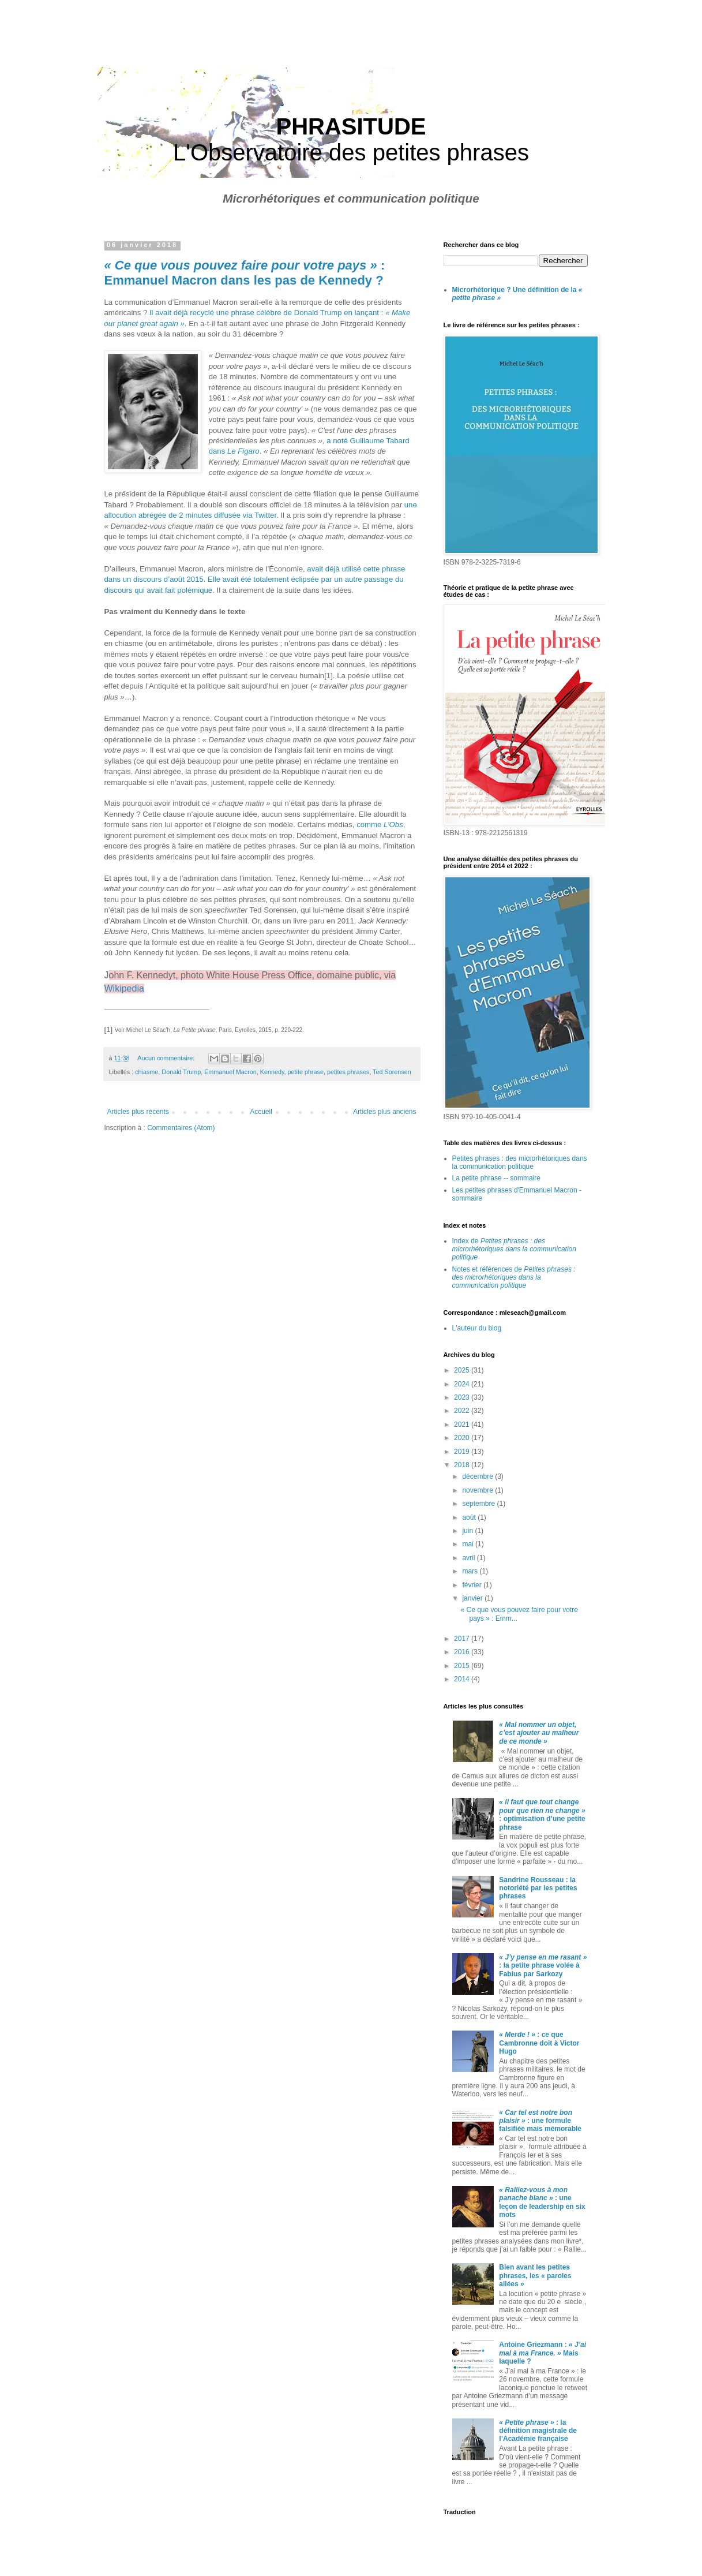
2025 (462, 1370)
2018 (462, 1465)
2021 (462, 1424)
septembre (479, 1504)
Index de (514, 1249)
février (472, 1585)
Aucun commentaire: (166, 1058)
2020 (462, 1438)
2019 (462, 1452)
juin (468, 1531)
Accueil (261, 1112)
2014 (462, 1679)
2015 (462, 1666)
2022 (462, 1411)
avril (469, 1558)
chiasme (146, 1071)
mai (468, 1544)
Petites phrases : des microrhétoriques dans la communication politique (519, 1162)
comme (379, 824)
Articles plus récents (138, 1112)
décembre (478, 1476)
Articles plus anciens (384, 1112)
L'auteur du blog (477, 1328)
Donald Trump (181, 1071)
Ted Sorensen (392, 1071)
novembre (478, 1490)
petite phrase (306, 1071)
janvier (473, 1598)
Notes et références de (514, 1277)
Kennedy (272, 1071)
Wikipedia (124, 988)
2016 (462, 1652)
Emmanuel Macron (230, 1071)
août (470, 1517)
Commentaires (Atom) (181, 1128)
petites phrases (348, 1071)
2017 (462, 1639)
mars (470, 1571)
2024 (462, 1384)
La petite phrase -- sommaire (496, 1178)
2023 (462, 1397)
